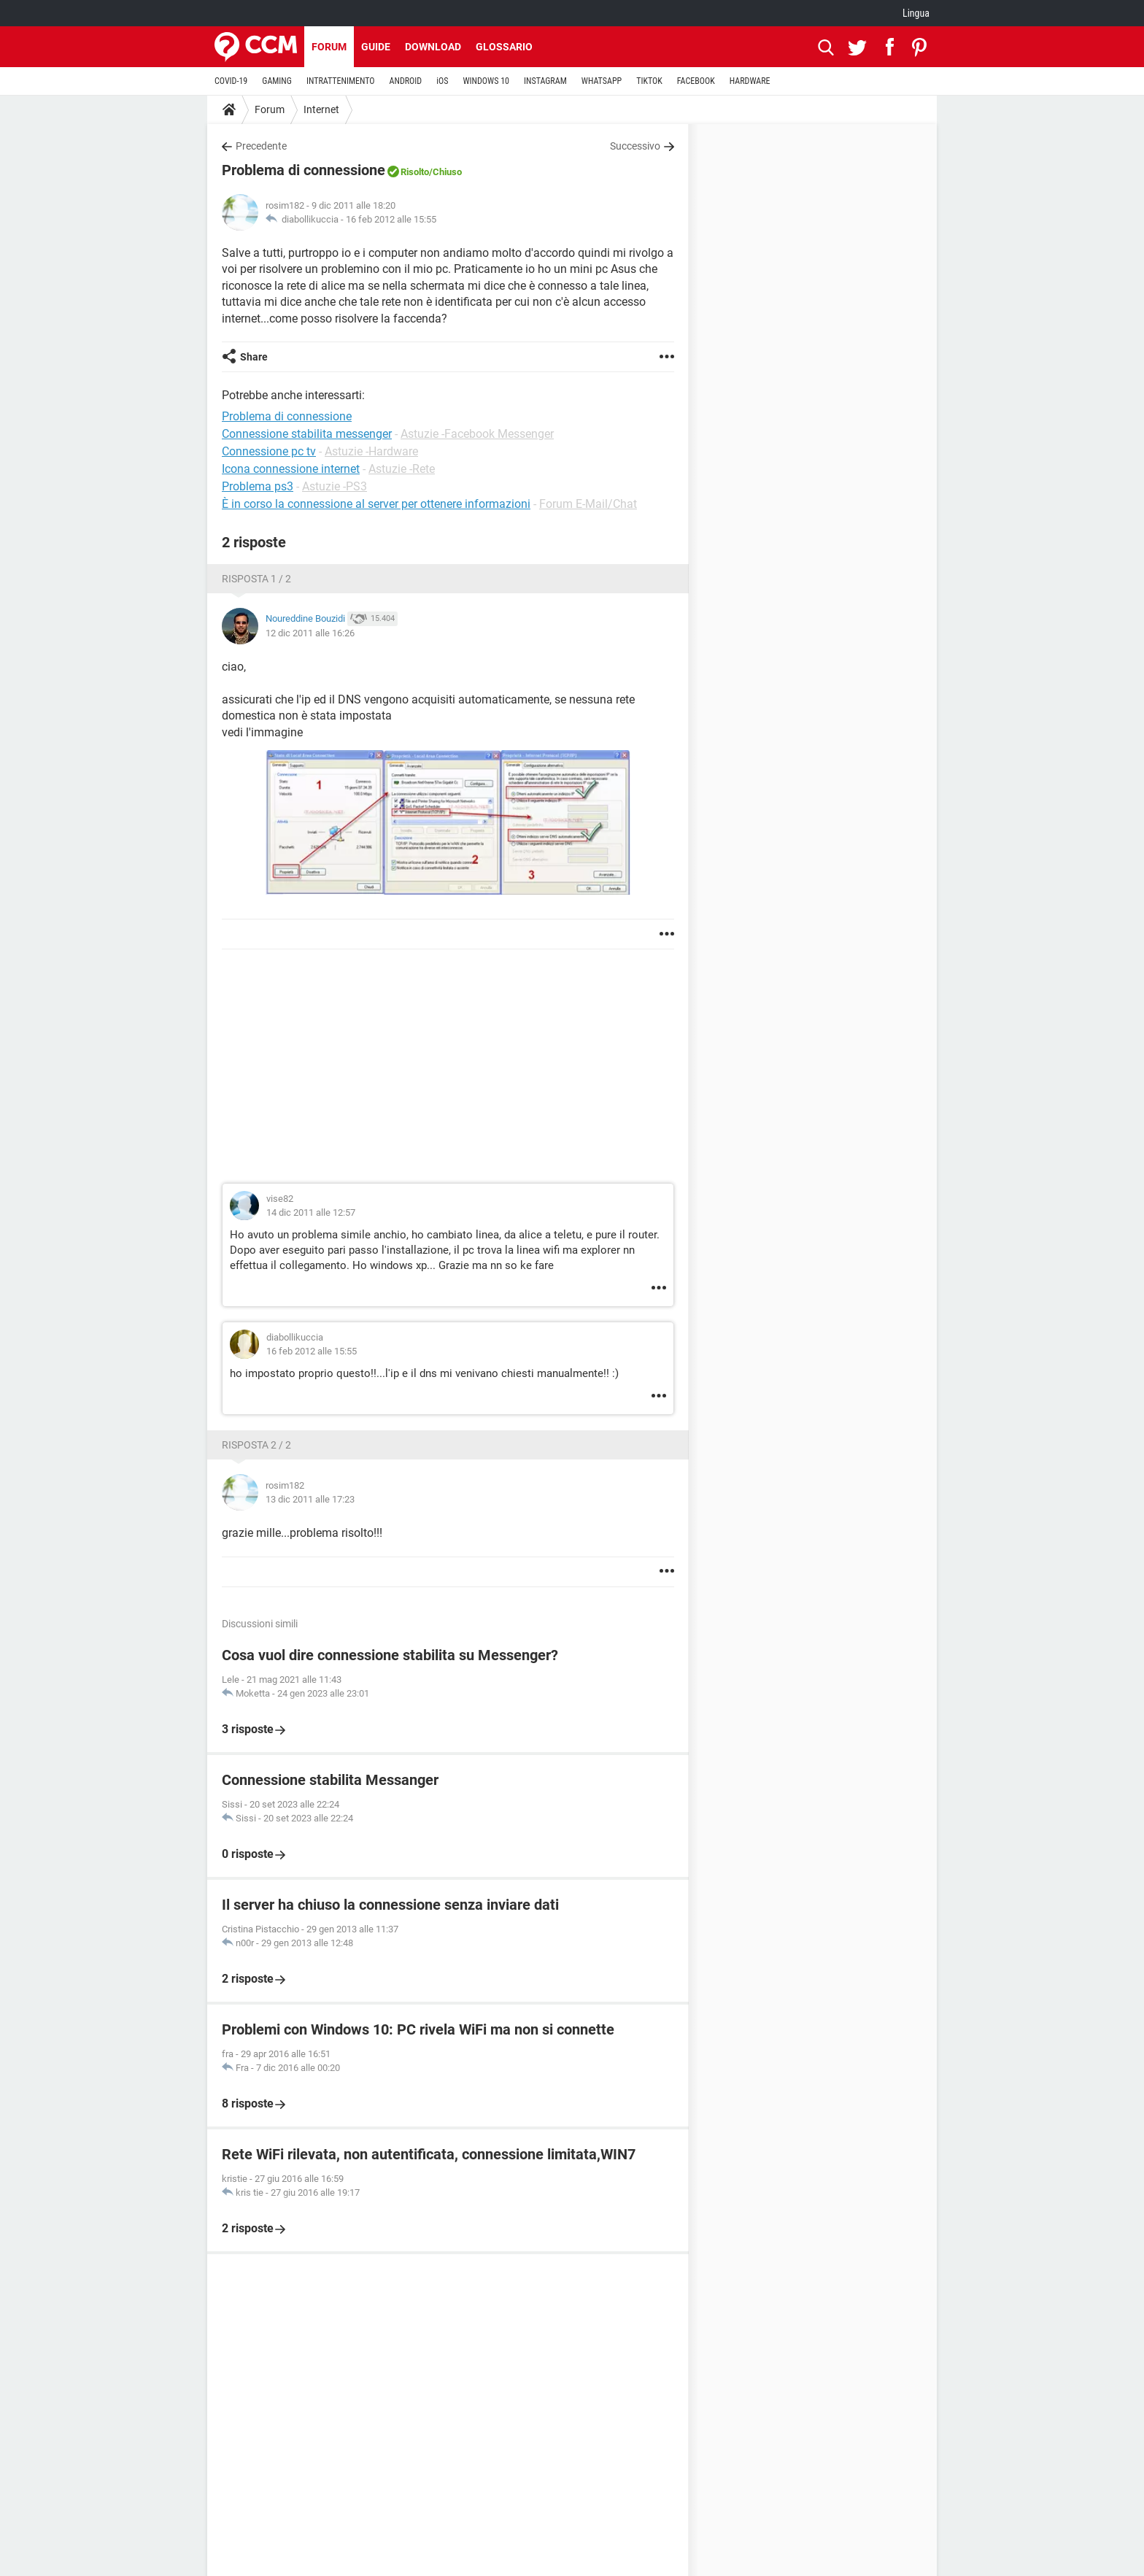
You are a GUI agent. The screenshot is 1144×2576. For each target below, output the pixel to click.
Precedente (261, 146)
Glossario (504, 47)
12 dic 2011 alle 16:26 (310, 633)
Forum (329, 47)
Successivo (635, 146)
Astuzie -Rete (401, 469)
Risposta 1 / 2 (256, 579)
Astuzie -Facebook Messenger (477, 434)
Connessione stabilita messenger (307, 434)
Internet (321, 109)
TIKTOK (649, 81)
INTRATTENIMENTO (340, 81)
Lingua (916, 13)
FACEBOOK (696, 81)
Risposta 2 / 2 (256, 1445)
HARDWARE (750, 81)
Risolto (415, 171)
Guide (375, 47)
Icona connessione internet (291, 469)
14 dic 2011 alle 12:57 (310, 1212)
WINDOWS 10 (486, 81)
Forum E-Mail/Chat (588, 504)
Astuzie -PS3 (334, 486)
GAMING (277, 81)
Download (433, 47)
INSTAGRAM (545, 81)
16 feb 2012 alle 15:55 (391, 219)
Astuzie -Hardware (371, 451)
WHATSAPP (601, 81)
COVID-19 (230, 81)
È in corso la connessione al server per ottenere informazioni (376, 504)
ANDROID (406, 81)
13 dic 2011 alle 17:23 (310, 1499)
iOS (442, 81)
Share (254, 357)
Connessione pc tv (269, 451)
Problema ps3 (257, 486)
